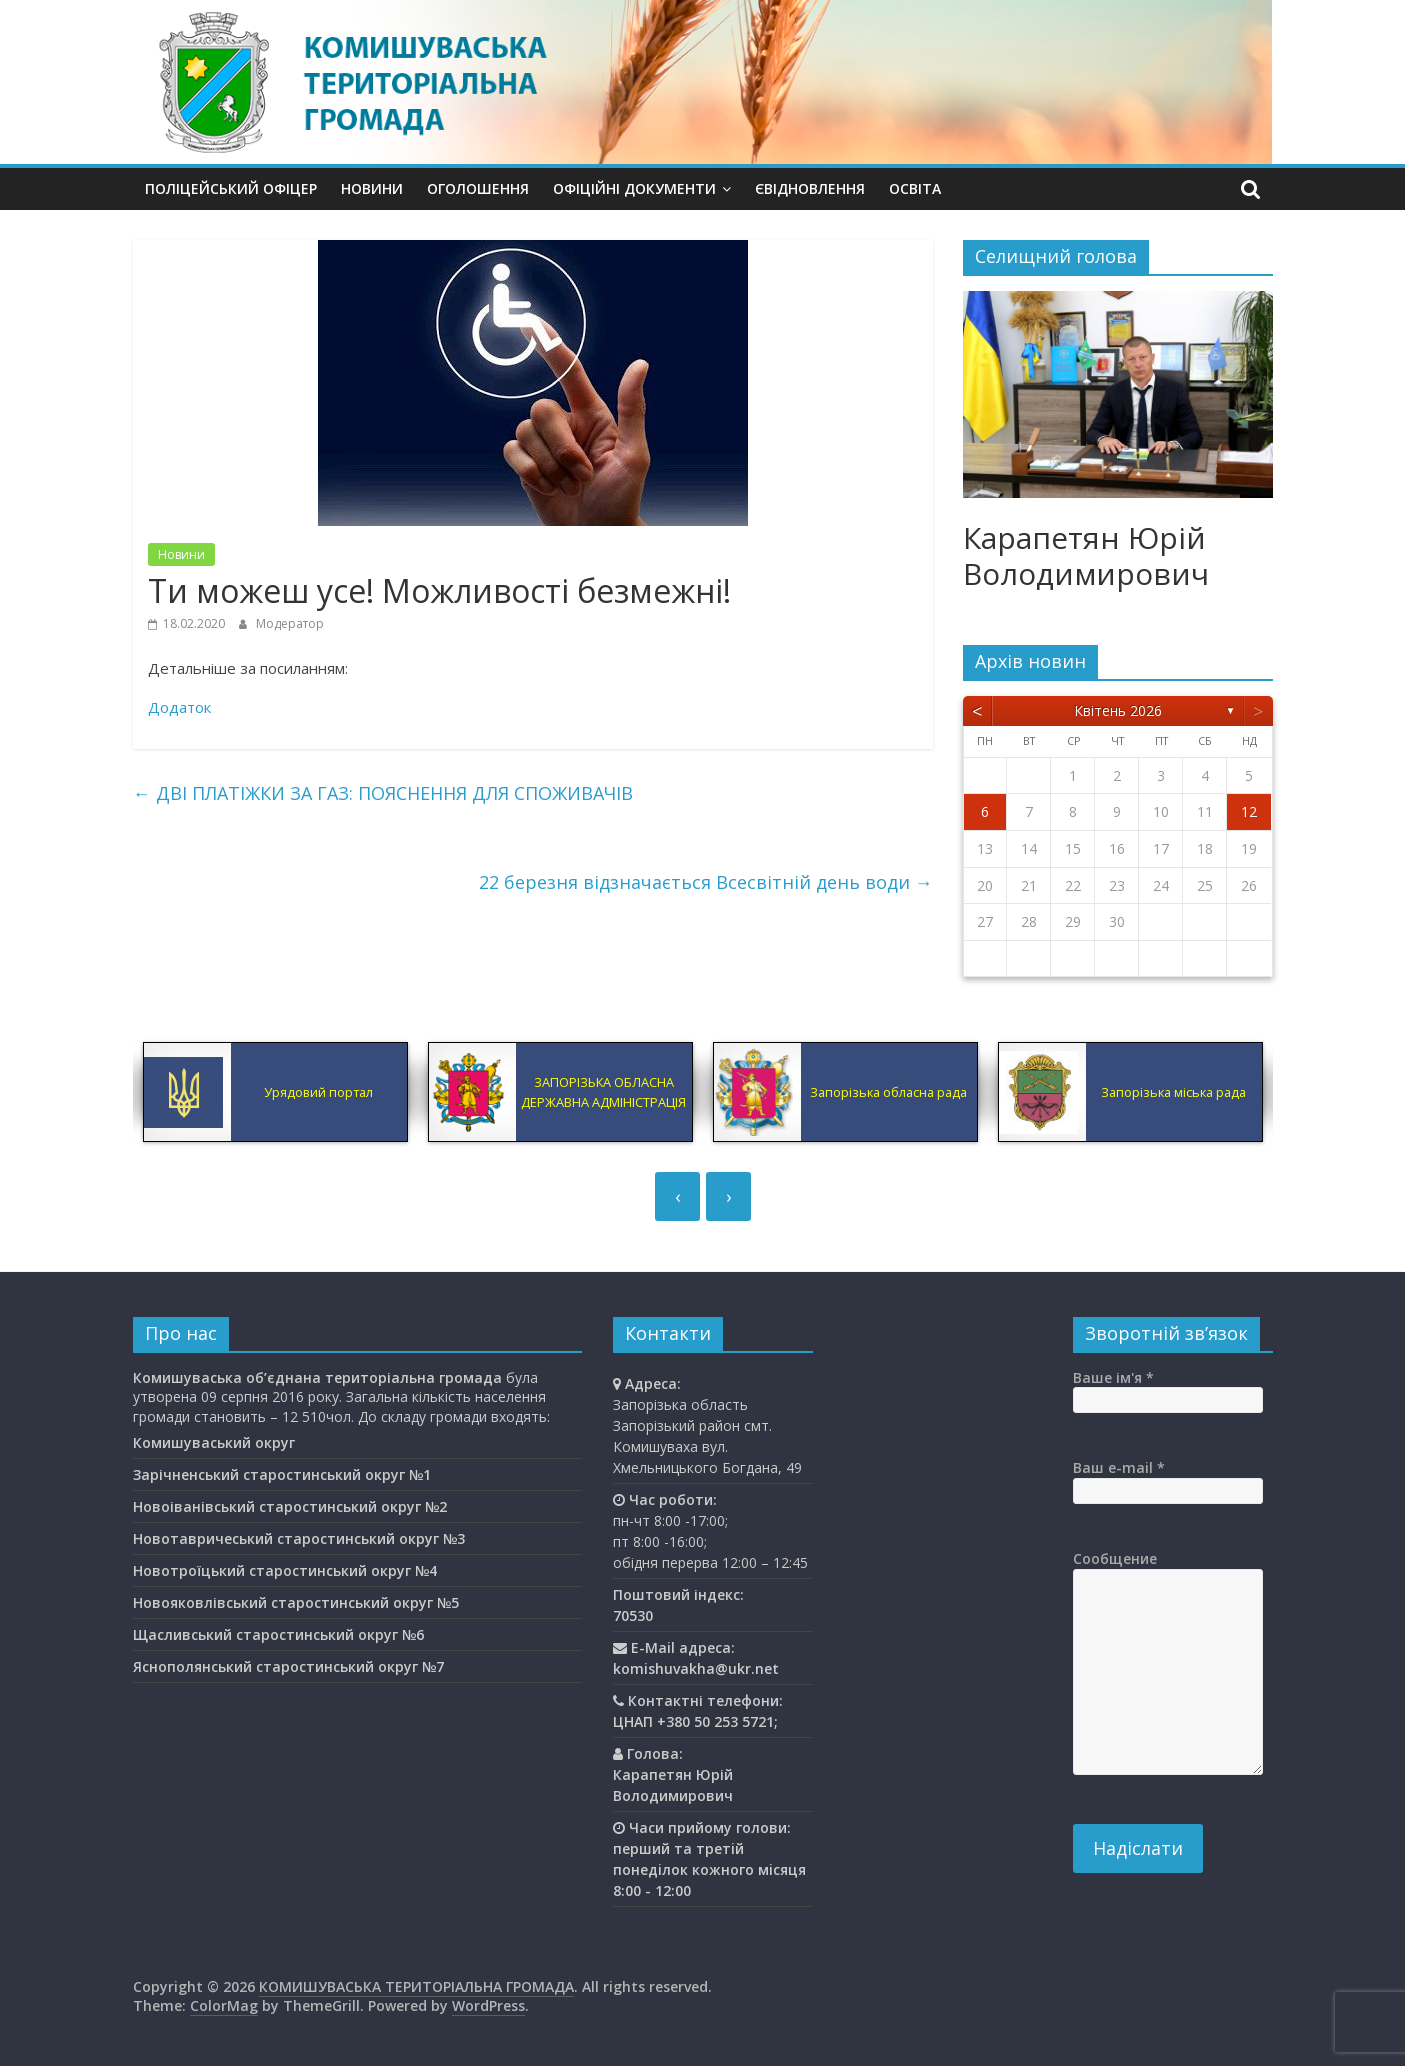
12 (1249, 811)
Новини (372, 188)
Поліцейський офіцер (231, 188)
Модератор (290, 623)
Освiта (915, 188)
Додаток (179, 707)
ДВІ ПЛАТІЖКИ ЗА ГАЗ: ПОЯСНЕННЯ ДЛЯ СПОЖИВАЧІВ (383, 793)
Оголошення (478, 188)
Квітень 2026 (1118, 710)
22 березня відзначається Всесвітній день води (706, 882)
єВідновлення (810, 188)
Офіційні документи (634, 188)
